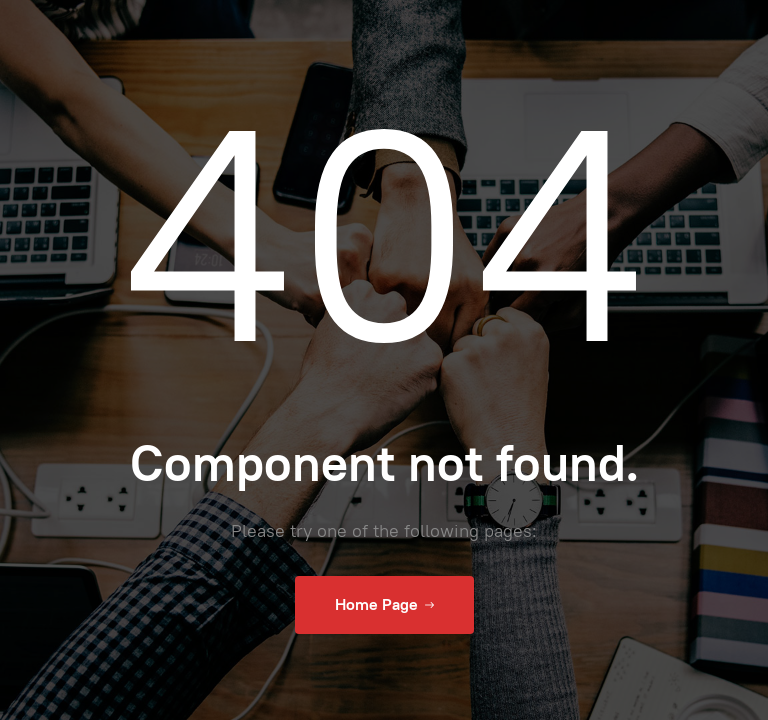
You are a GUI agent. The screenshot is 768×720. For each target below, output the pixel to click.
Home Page (384, 605)
